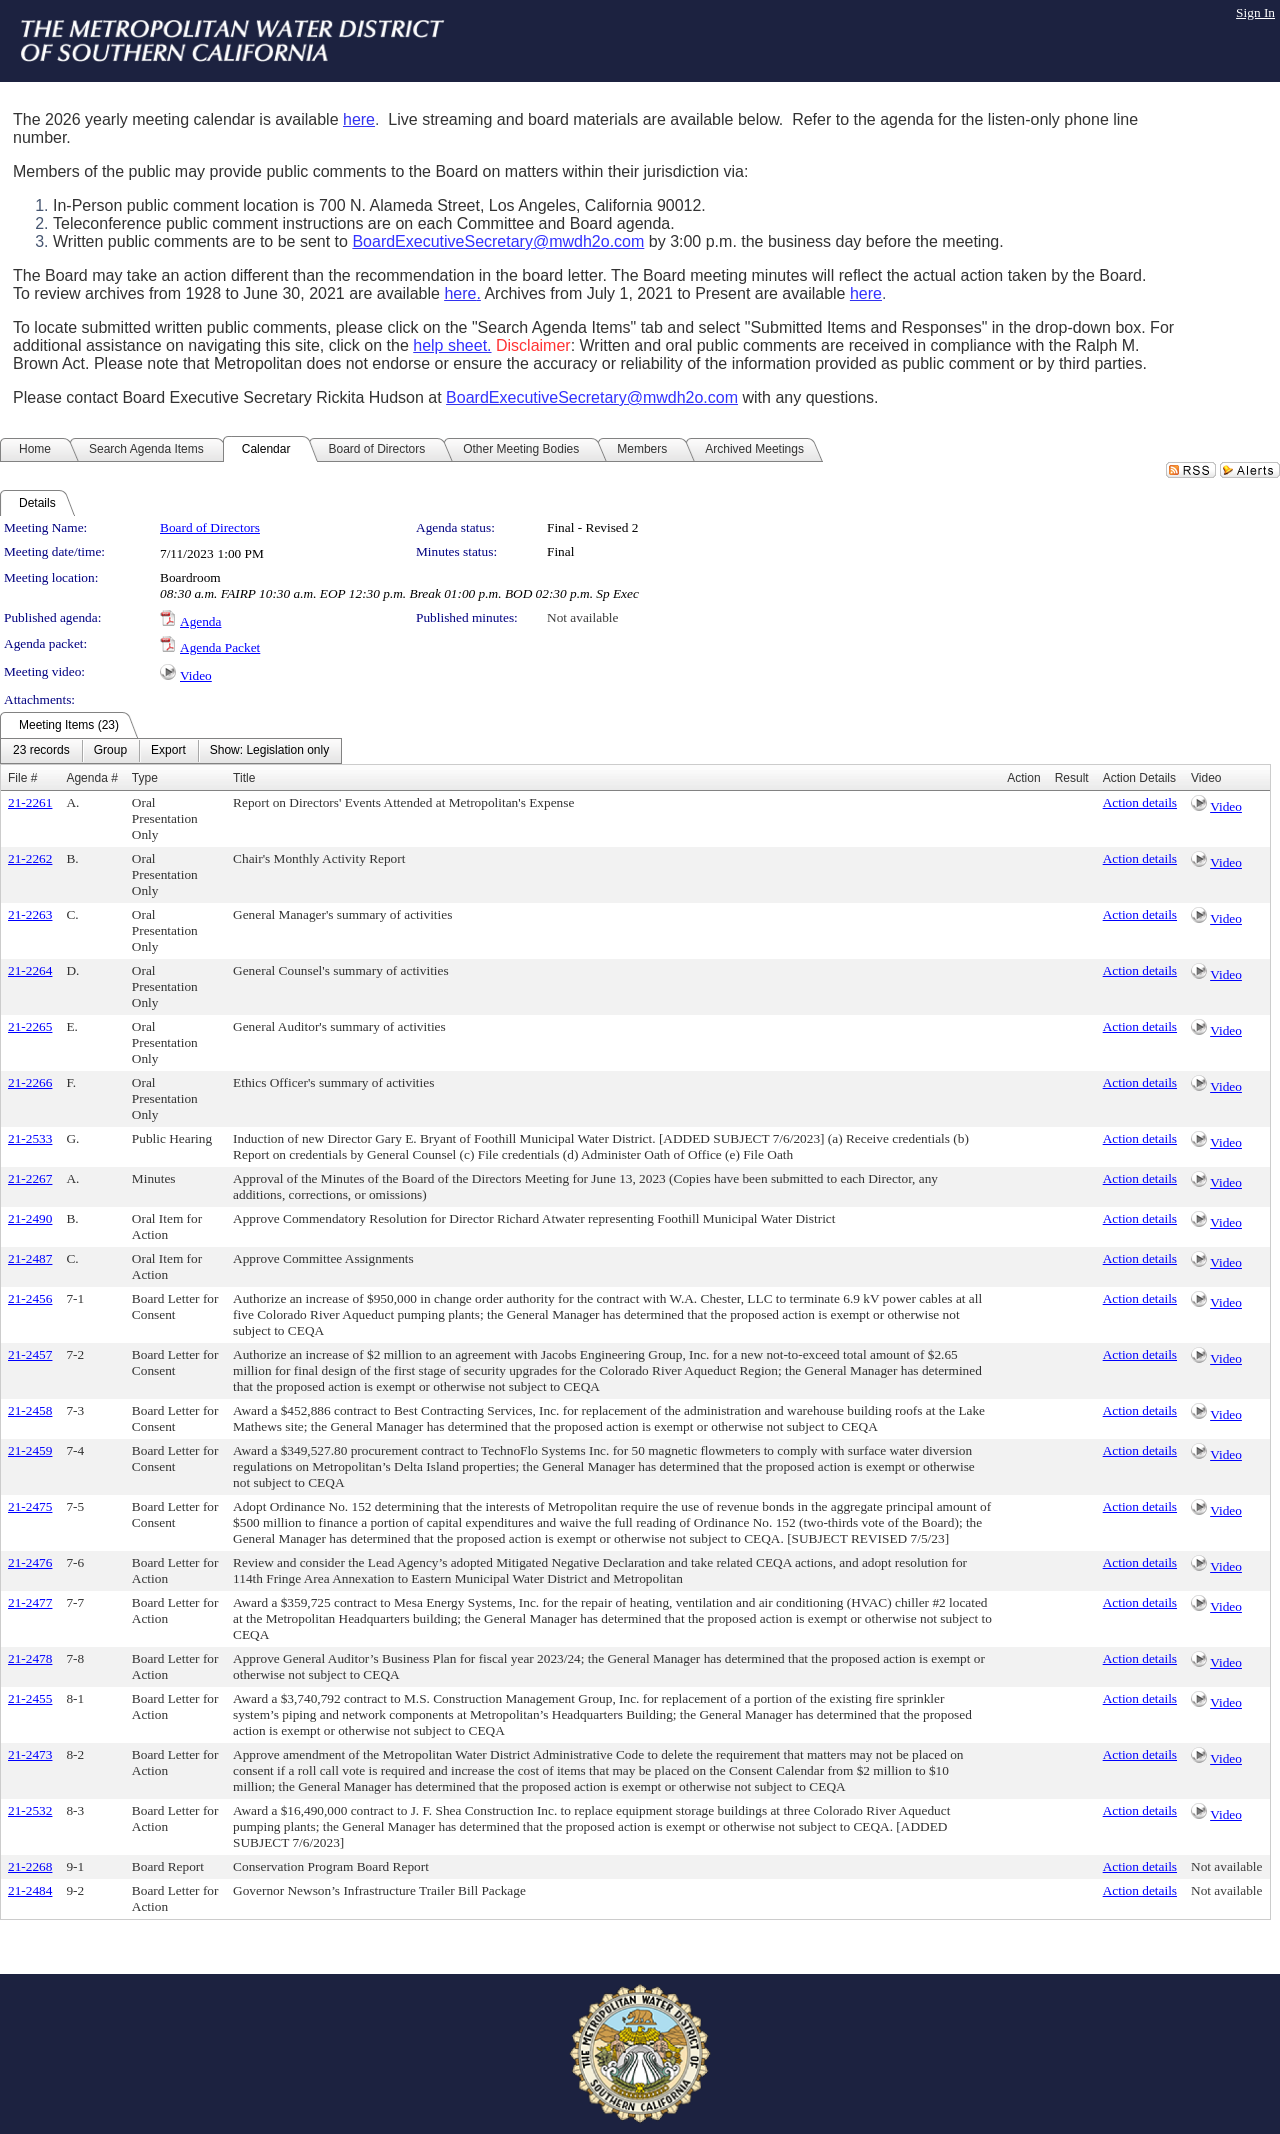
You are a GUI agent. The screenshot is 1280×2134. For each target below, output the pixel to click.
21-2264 (30, 970)
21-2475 (30, 1506)
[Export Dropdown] (168, 751)
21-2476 (30, 1562)
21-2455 (30, 1698)
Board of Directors (210, 527)
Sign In (1255, 12)
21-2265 (30, 1026)
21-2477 (30, 1602)
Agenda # (91, 778)
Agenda (200, 621)
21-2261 (30, 802)
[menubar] (171, 751)
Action (1023, 778)
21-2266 (30, 1082)
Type (145, 778)
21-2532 (30, 1810)
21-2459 (30, 1450)
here (359, 119)
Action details (1140, 802)
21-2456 (30, 1298)
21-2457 (30, 1354)
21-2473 (30, 1754)
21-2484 (30, 1890)
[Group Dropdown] (110, 751)
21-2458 (30, 1410)
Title (244, 778)
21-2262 (30, 858)
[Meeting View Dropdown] (269, 751)
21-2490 (30, 1218)
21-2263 (30, 914)
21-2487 (30, 1258)
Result (1072, 778)
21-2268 (30, 1866)
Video (196, 675)
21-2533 (30, 1138)
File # (22, 778)
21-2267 (30, 1178)
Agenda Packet (220, 647)
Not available (582, 617)
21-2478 (30, 1658)
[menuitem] (41, 751)
